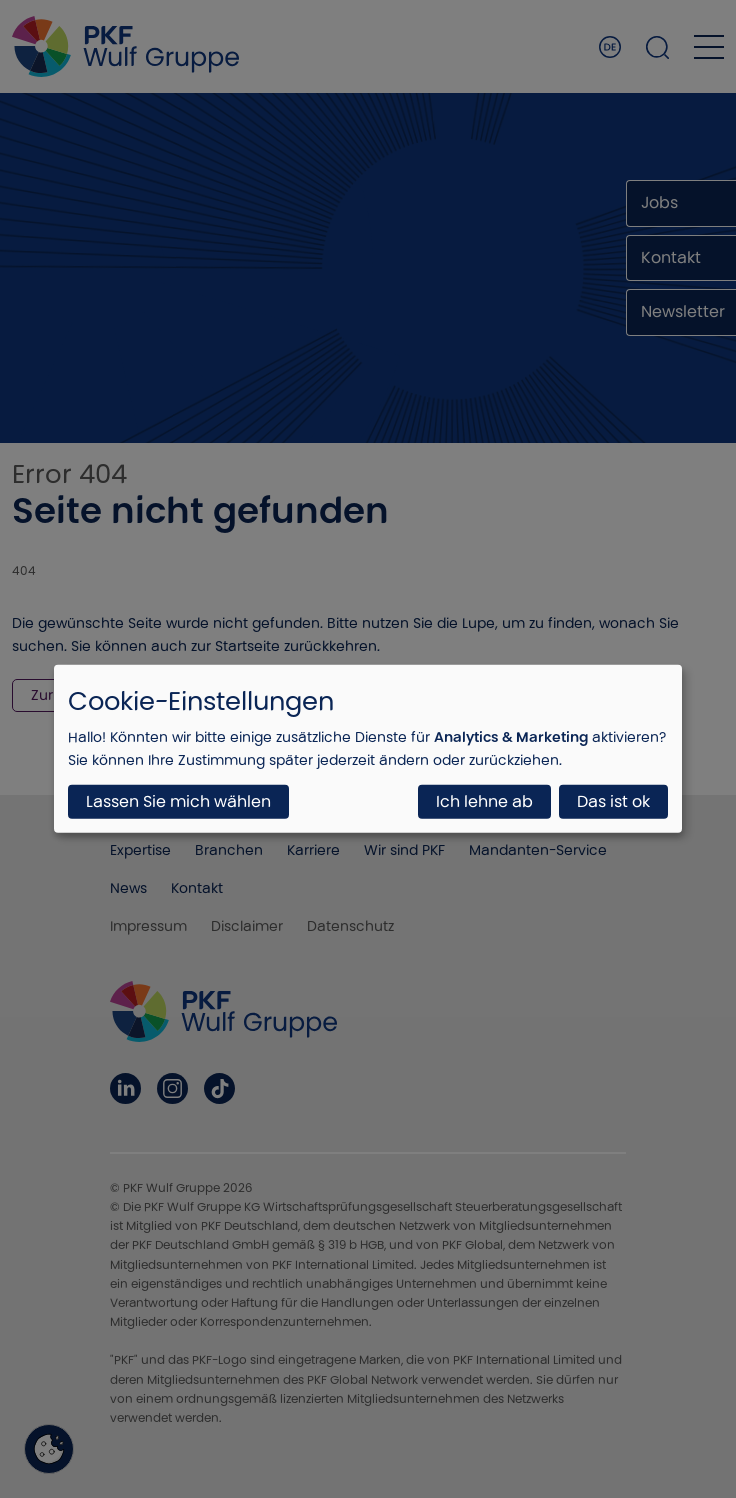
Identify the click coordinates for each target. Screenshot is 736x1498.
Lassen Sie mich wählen (178, 801)
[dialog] (368, 749)
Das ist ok (613, 801)
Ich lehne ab (484, 801)
